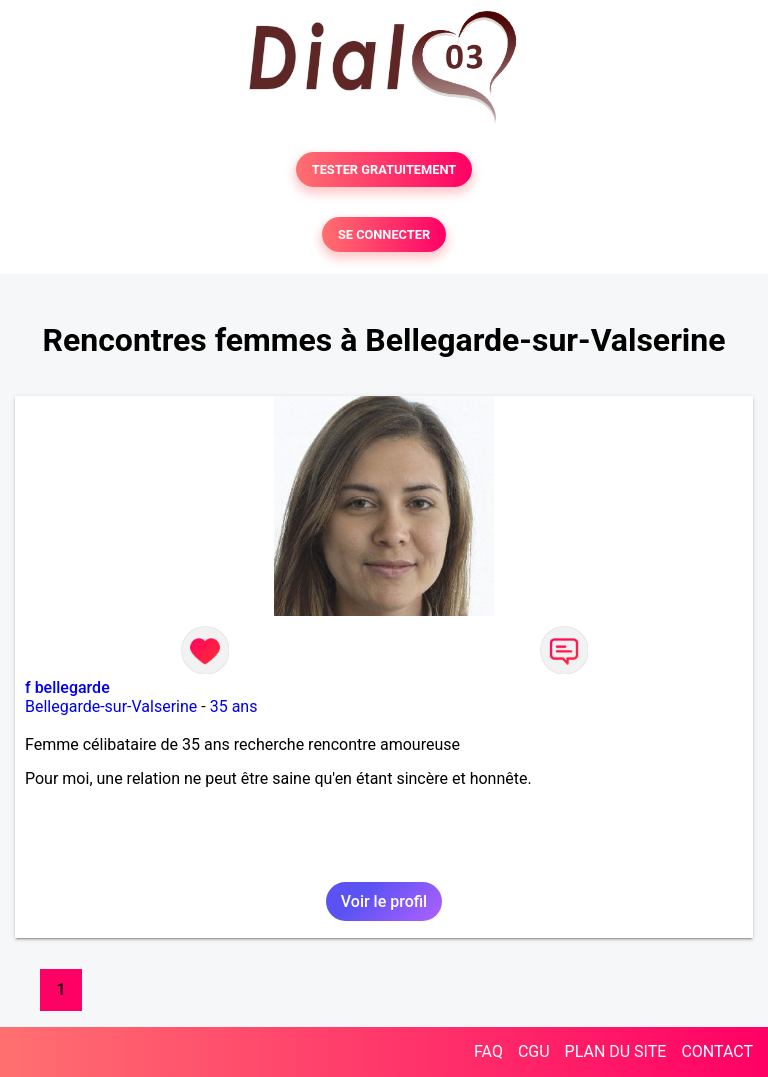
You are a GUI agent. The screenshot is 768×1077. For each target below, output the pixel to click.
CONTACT (717, 1051)
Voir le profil (384, 901)
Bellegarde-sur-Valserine (111, 706)
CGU (534, 1051)
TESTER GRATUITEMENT (384, 169)
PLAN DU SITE (616, 1051)
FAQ (488, 1051)
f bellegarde (67, 687)
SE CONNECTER (384, 234)
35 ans (234, 706)
